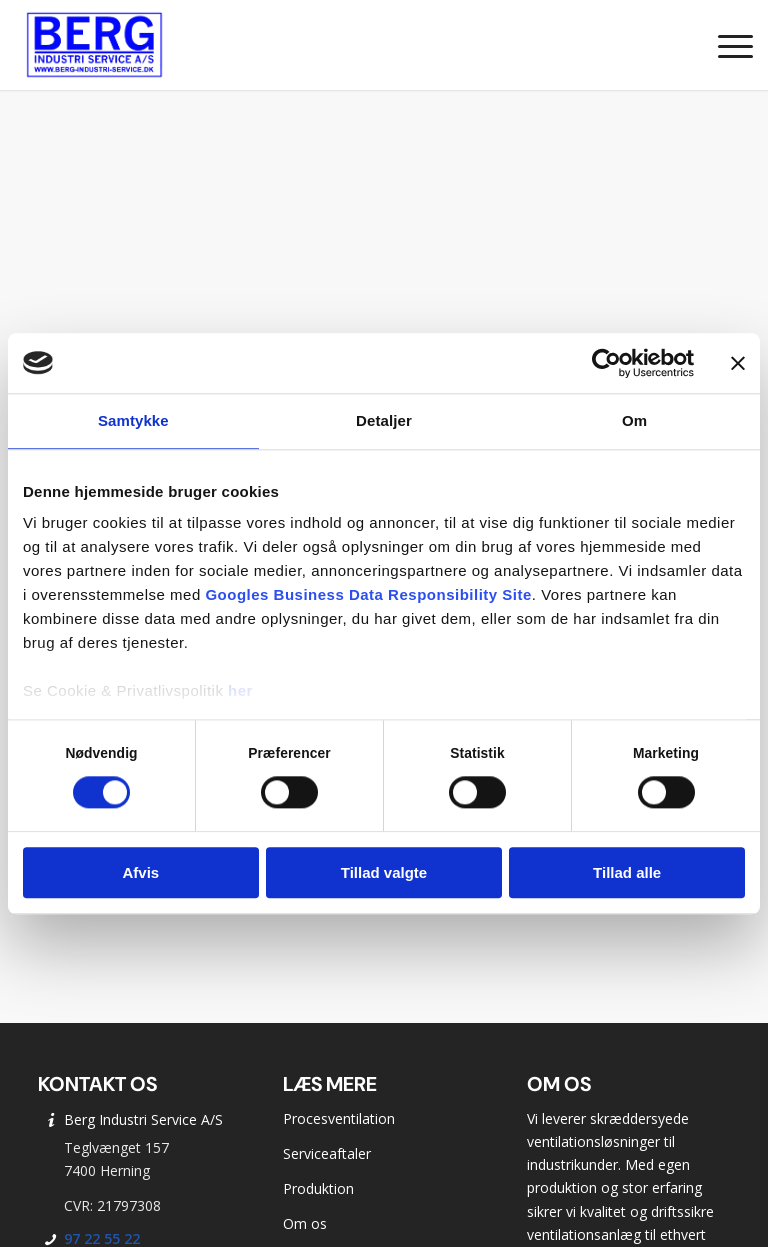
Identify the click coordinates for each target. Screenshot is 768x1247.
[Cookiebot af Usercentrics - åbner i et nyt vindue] (606, 363)
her (240, 690)
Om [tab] (634, 420)
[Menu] (725, 45)
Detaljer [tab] (384, 420)
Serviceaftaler (327, 1153)
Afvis (140, 872)
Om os (305, 1223)
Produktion (318, 1188)
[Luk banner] (738, 363)
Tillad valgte (384, 872)
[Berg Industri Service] (95, 45)
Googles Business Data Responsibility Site (368, 594)
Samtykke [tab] (133, 420)
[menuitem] (725, 45)
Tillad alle (627, 872)
